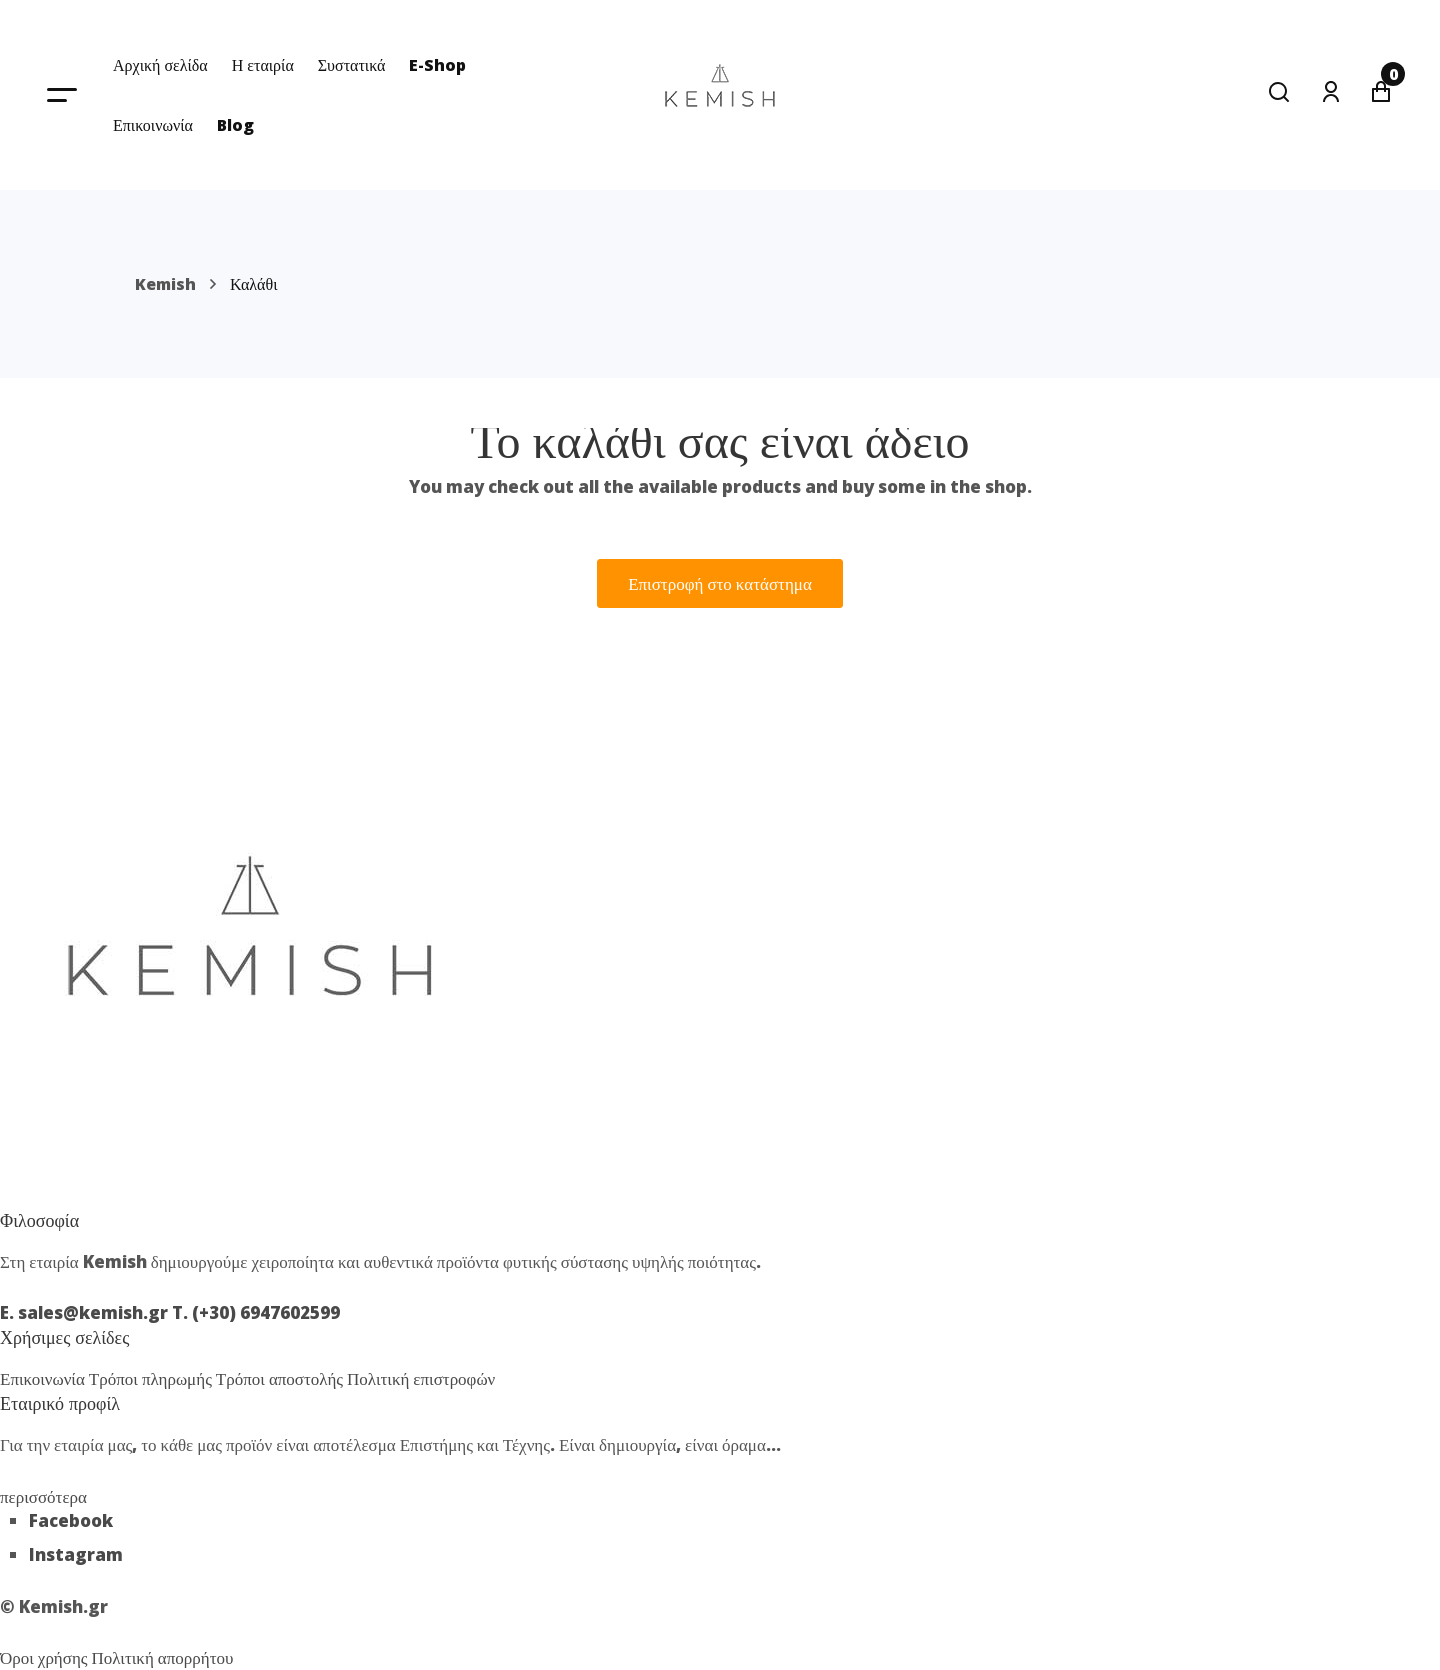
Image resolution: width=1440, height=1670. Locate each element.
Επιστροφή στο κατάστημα (720, 583)
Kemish (165, 284)
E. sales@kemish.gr (86, 1312)
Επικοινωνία (44, 1378)
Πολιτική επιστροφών (421, 1378)
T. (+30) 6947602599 (256, 1312)
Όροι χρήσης (46, 1657)
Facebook (71, 1520)
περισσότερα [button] (43, 1496)
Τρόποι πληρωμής (152, 1378)
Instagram (76, 1554)
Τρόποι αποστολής (281, 1378)
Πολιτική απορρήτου (163, 1657)
